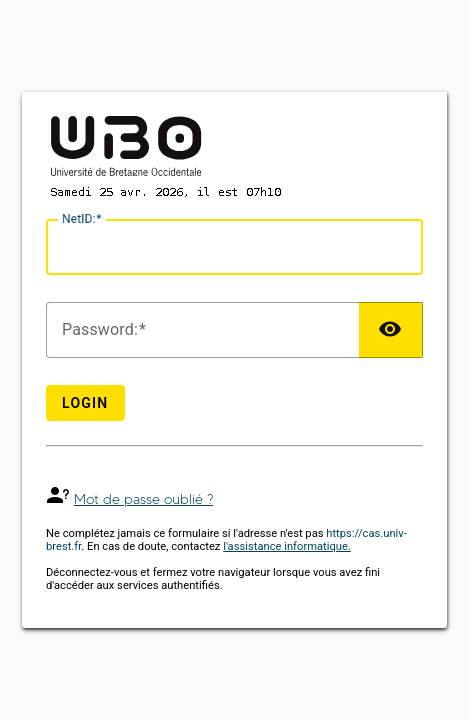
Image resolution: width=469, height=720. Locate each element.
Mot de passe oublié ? (143, 499)
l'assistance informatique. (287, 546)
